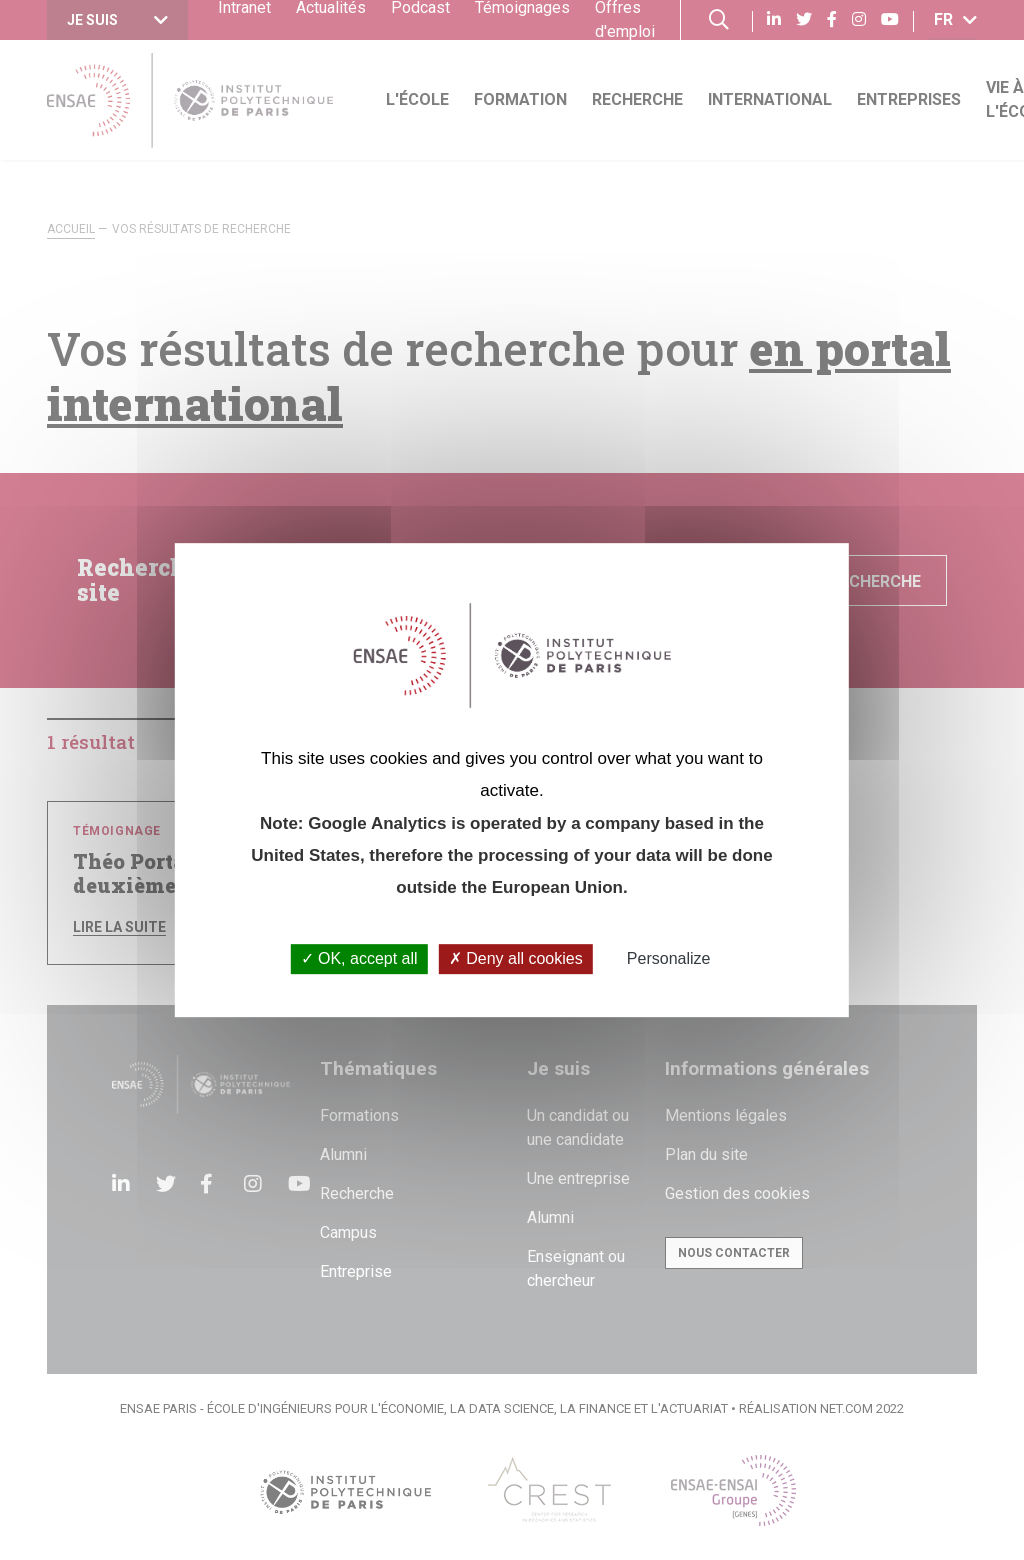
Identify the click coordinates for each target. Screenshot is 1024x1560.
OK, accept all (359, 959)
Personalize (669, 959)
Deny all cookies (516, 959)
